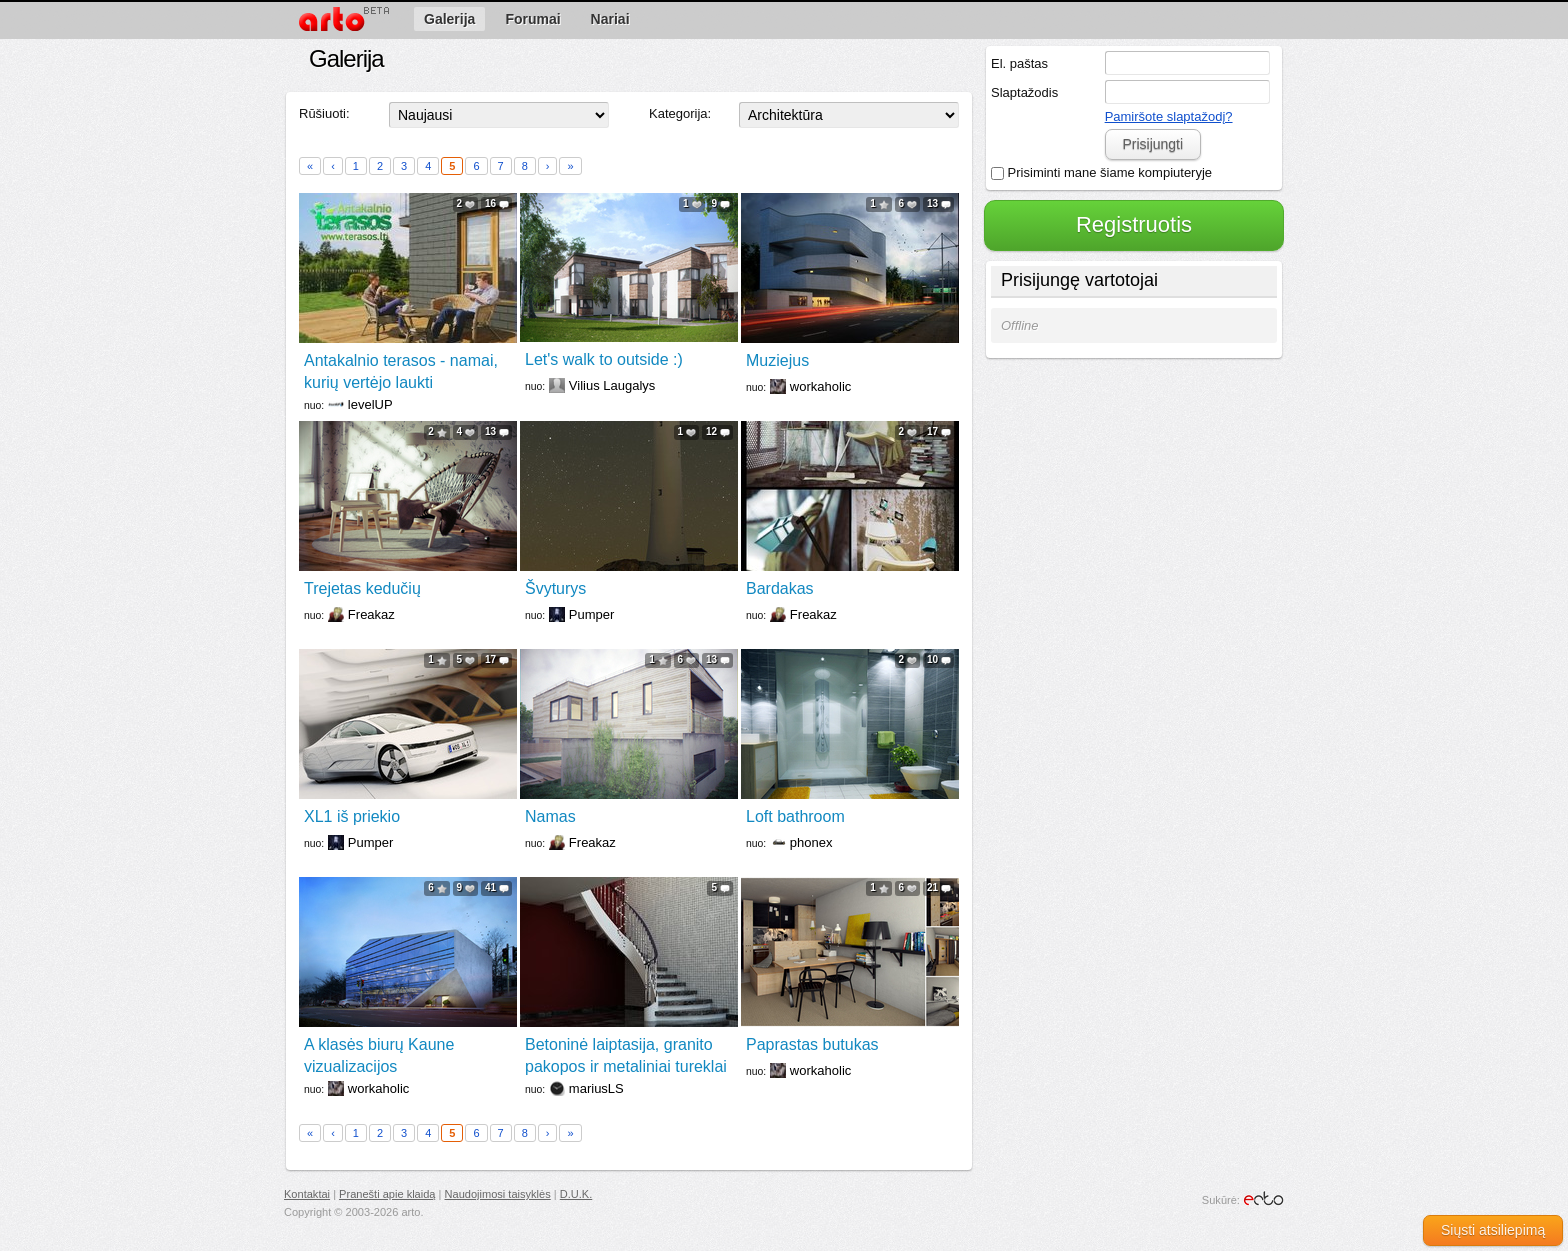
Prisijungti (1152, 144)
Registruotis (1134, 224)
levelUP (370, 404)
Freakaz (371, 614)
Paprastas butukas (812, 1044)
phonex (811, 842)
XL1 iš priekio (352, 816)
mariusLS (596, 1088)
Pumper (592, 614)
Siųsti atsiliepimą (1493, 1230)
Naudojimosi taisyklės (498, 1194)
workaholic (820, 386)
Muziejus (777, 360)
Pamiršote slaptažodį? (1169, 116)
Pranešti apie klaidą (387, 1194)
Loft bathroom (795, 816)
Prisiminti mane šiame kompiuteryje (1101, 172)
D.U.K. (576, 1194)
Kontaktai (307, 1194)
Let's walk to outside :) (604, 359)
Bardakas (780, 588)
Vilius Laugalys (612, 385)
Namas (550, 816)
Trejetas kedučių (362, 588)
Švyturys (555, 588)
